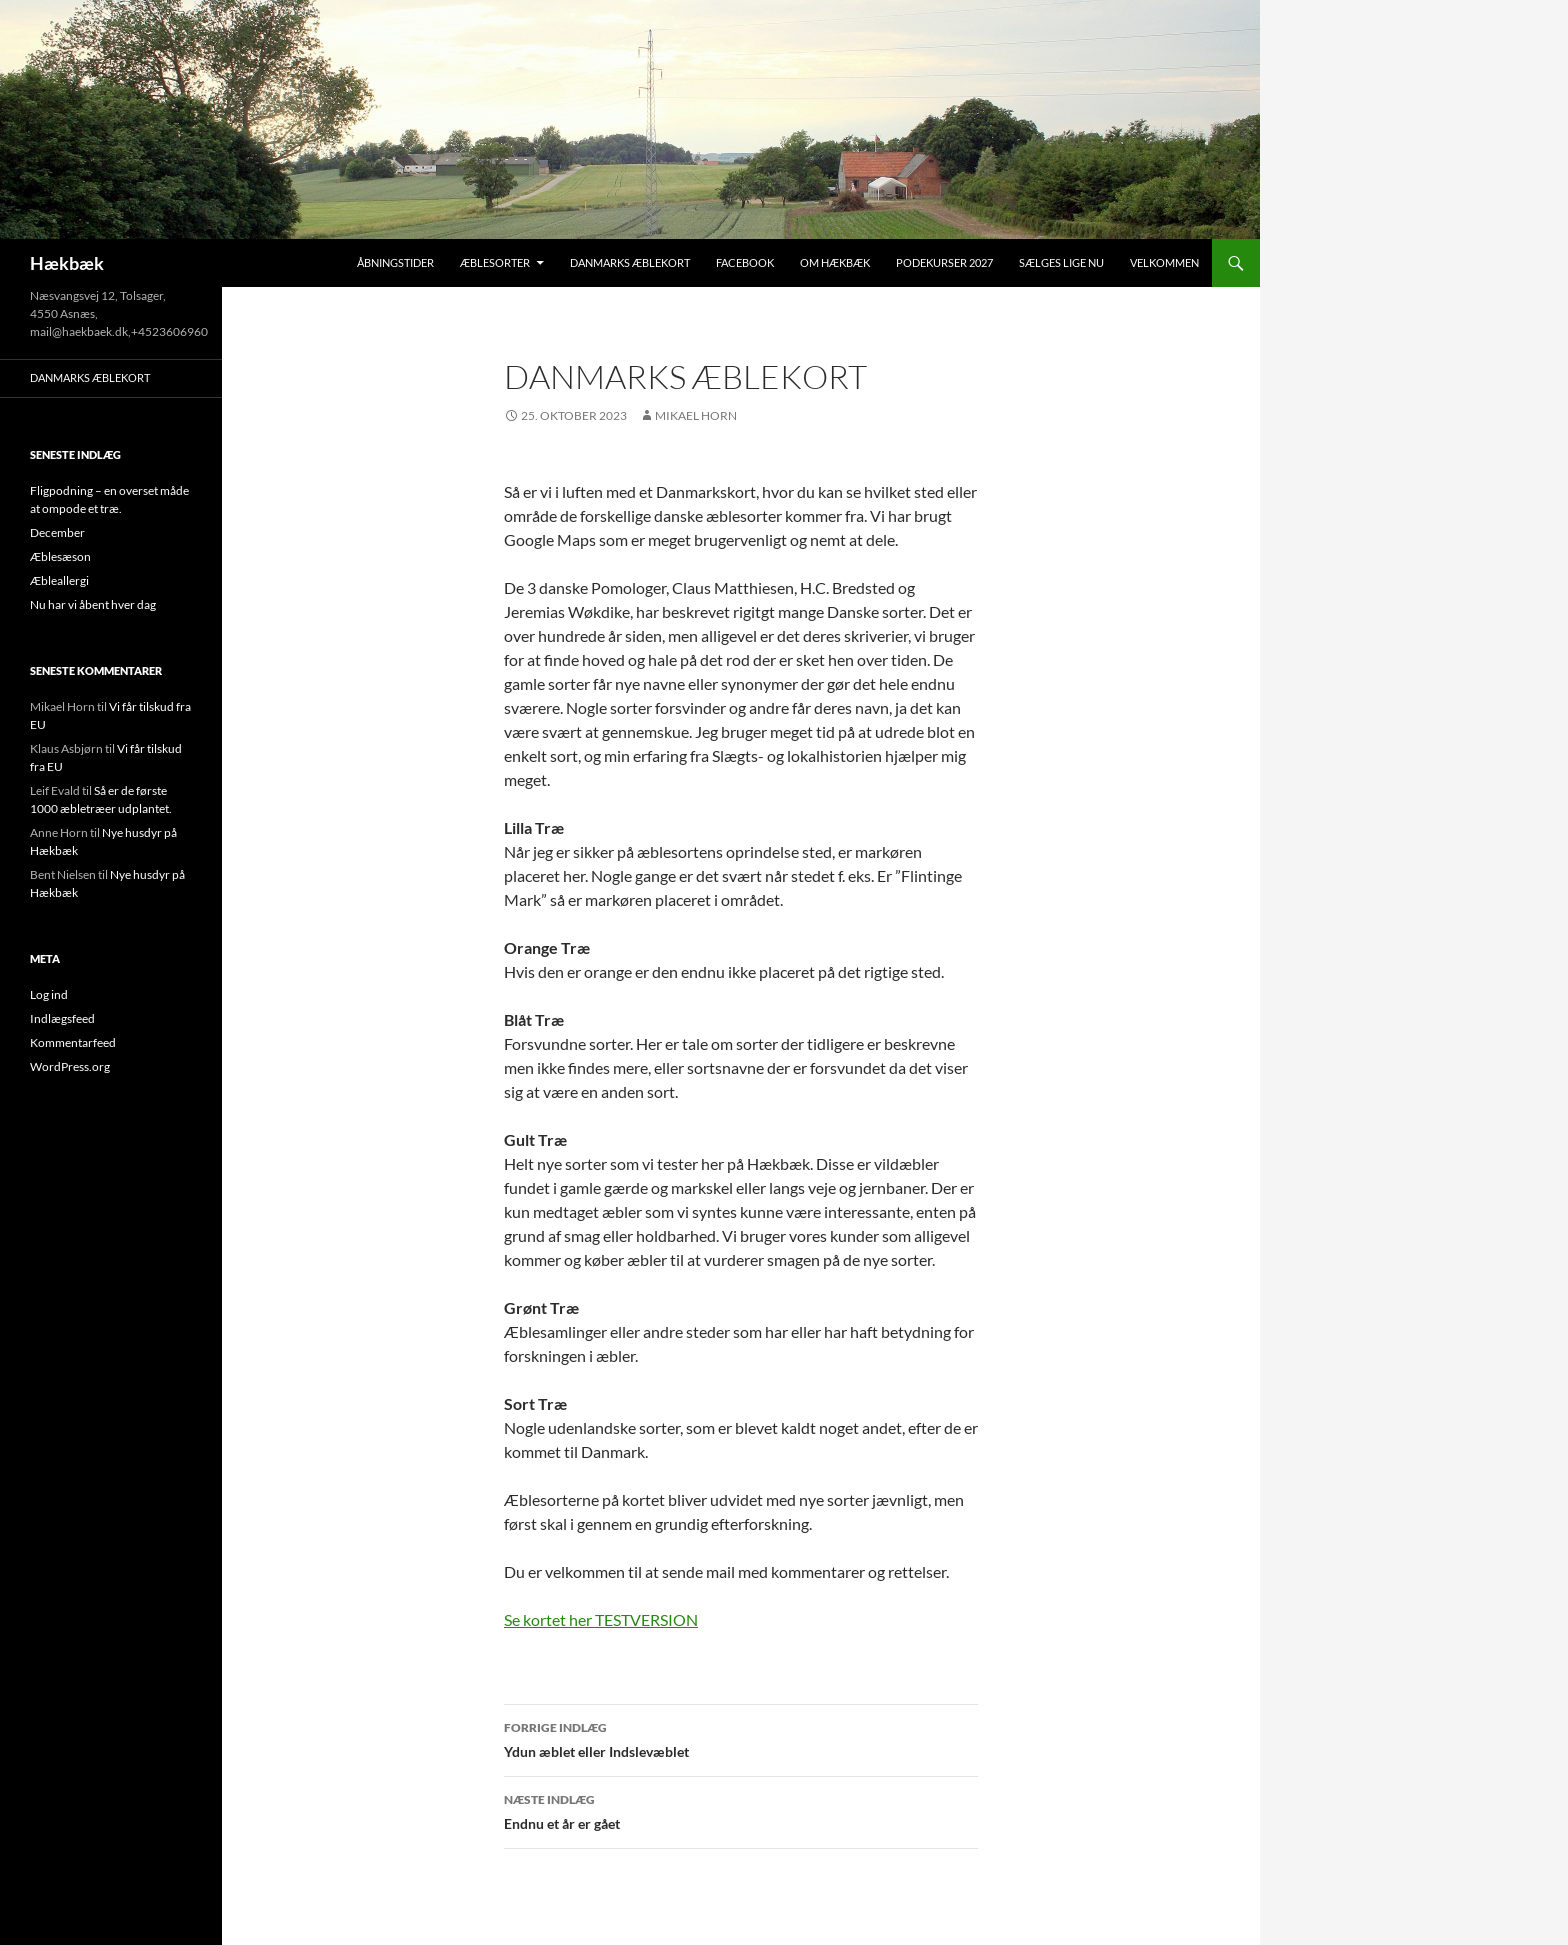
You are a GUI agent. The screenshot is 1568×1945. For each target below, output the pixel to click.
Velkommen (1164, 262)
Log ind (49, 994)
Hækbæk (67, 263)
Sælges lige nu (1061, 262)
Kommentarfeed (73, 1042)
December (57, 532)
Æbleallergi (59, 580)
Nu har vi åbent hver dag (93, 604)
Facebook (745, 262)
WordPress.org (70, 1066)
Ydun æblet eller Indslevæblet (741, 1738)
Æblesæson (60, 556)
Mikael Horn (696, 415)
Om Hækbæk (835, 262)
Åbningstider (395, 262)
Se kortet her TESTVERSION (601, 1619)
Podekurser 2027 (944, 262)
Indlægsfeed (62, 1018)
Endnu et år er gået (741, 1810)
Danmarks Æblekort (630, 262)
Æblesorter (495, 262)
